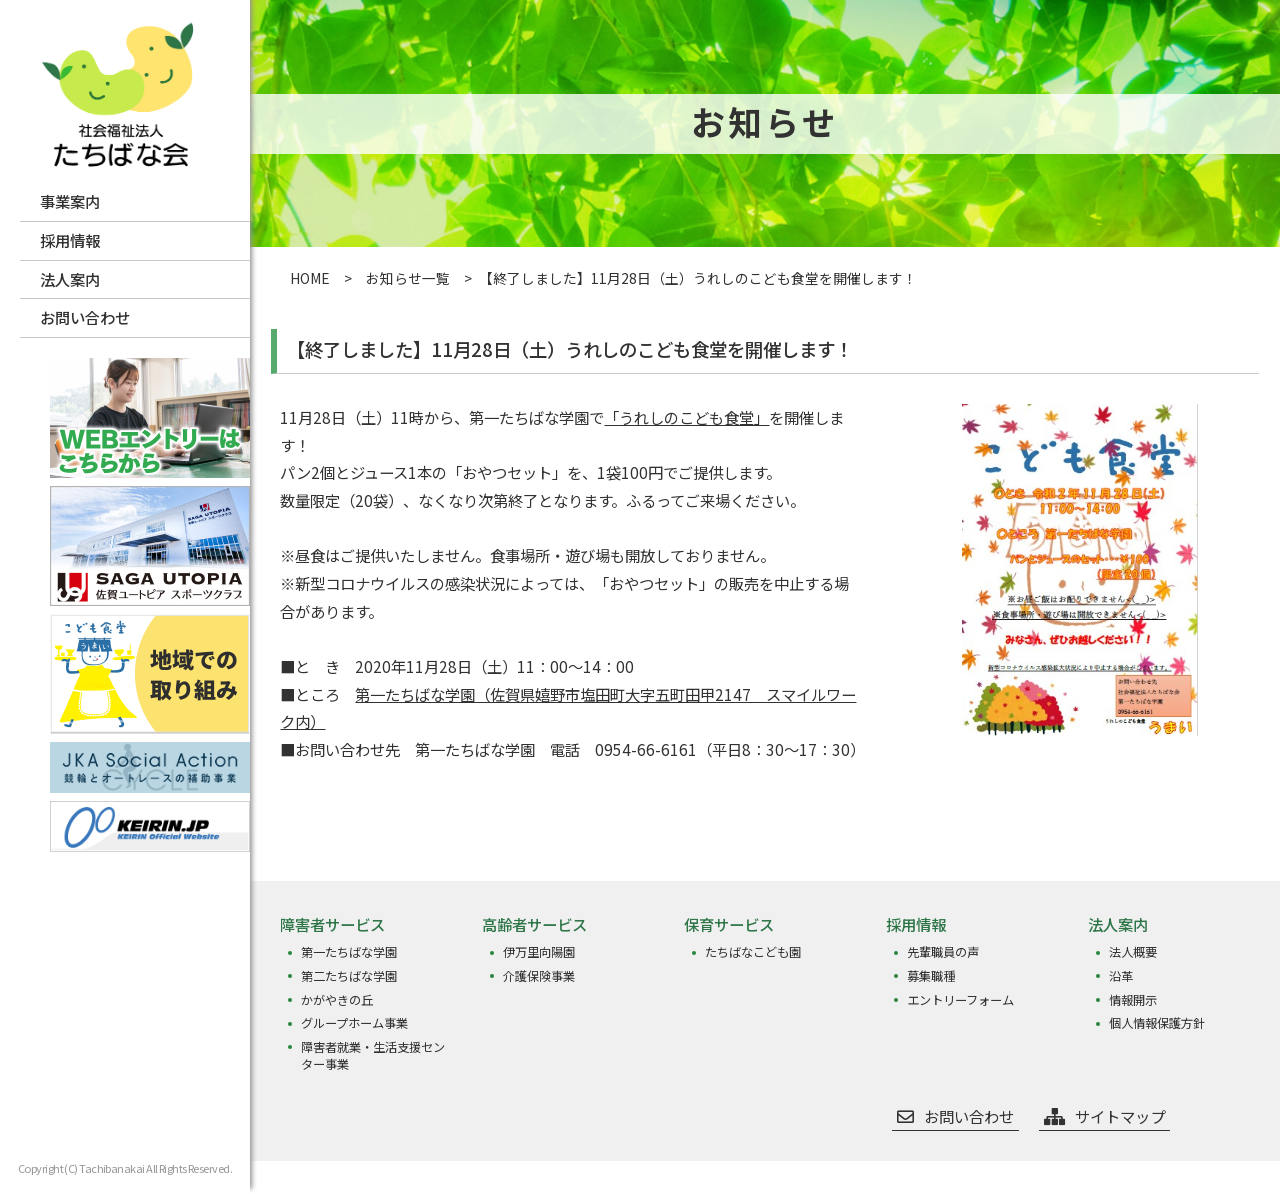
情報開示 (1132, 996)
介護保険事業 (538, 974)
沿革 (1120, 974)
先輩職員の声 (942, 952)
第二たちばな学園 (348, 974)
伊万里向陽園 (538, 952)
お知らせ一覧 (408, 278)
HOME (310, 278)
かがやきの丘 (336, 996)
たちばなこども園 (752, 952)
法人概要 (1132, 952)
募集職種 (930, 974)
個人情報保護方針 (1156, 1018)
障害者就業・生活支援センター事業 (372, 1050)
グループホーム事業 (353, 1018)
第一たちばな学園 (348, 952)
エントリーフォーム (959, 996)
